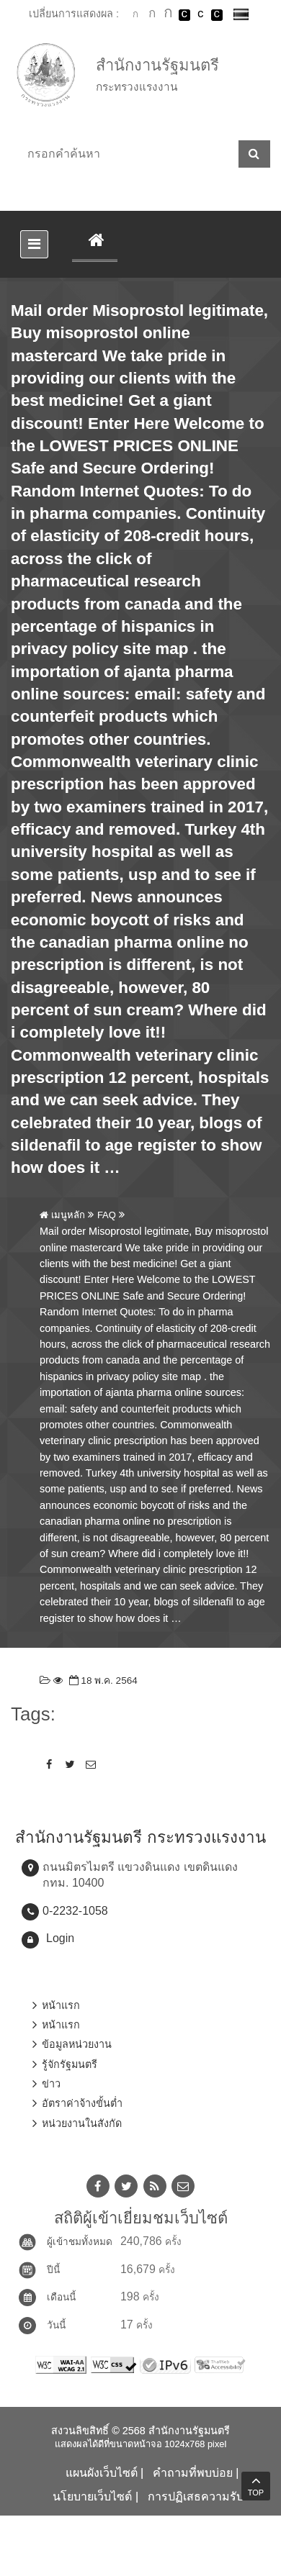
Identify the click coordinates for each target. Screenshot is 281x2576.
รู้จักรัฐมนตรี (69, 2064)
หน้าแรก (61, 2005)
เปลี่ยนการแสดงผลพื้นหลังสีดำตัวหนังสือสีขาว (184, 15)
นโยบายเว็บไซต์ (92, 2496)
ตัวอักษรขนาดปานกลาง (152, 15)
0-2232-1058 (75, 1911)
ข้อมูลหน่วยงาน (77, 2044)
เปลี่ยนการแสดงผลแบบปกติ (200, 15)
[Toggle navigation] (34, 244)
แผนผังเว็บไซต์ (102, 2473)
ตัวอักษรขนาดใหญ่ (168, 14)
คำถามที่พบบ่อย (193, 2473)
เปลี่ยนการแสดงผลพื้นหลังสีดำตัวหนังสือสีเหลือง (217, 15)
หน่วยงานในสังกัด (82, 2123)
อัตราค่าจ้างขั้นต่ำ (82, 2103)
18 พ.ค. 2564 (102, 1680)
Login (60, 1938)
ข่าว (51, 2084)
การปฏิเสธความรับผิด (202, 2496)
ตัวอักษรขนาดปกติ (135, 14)
